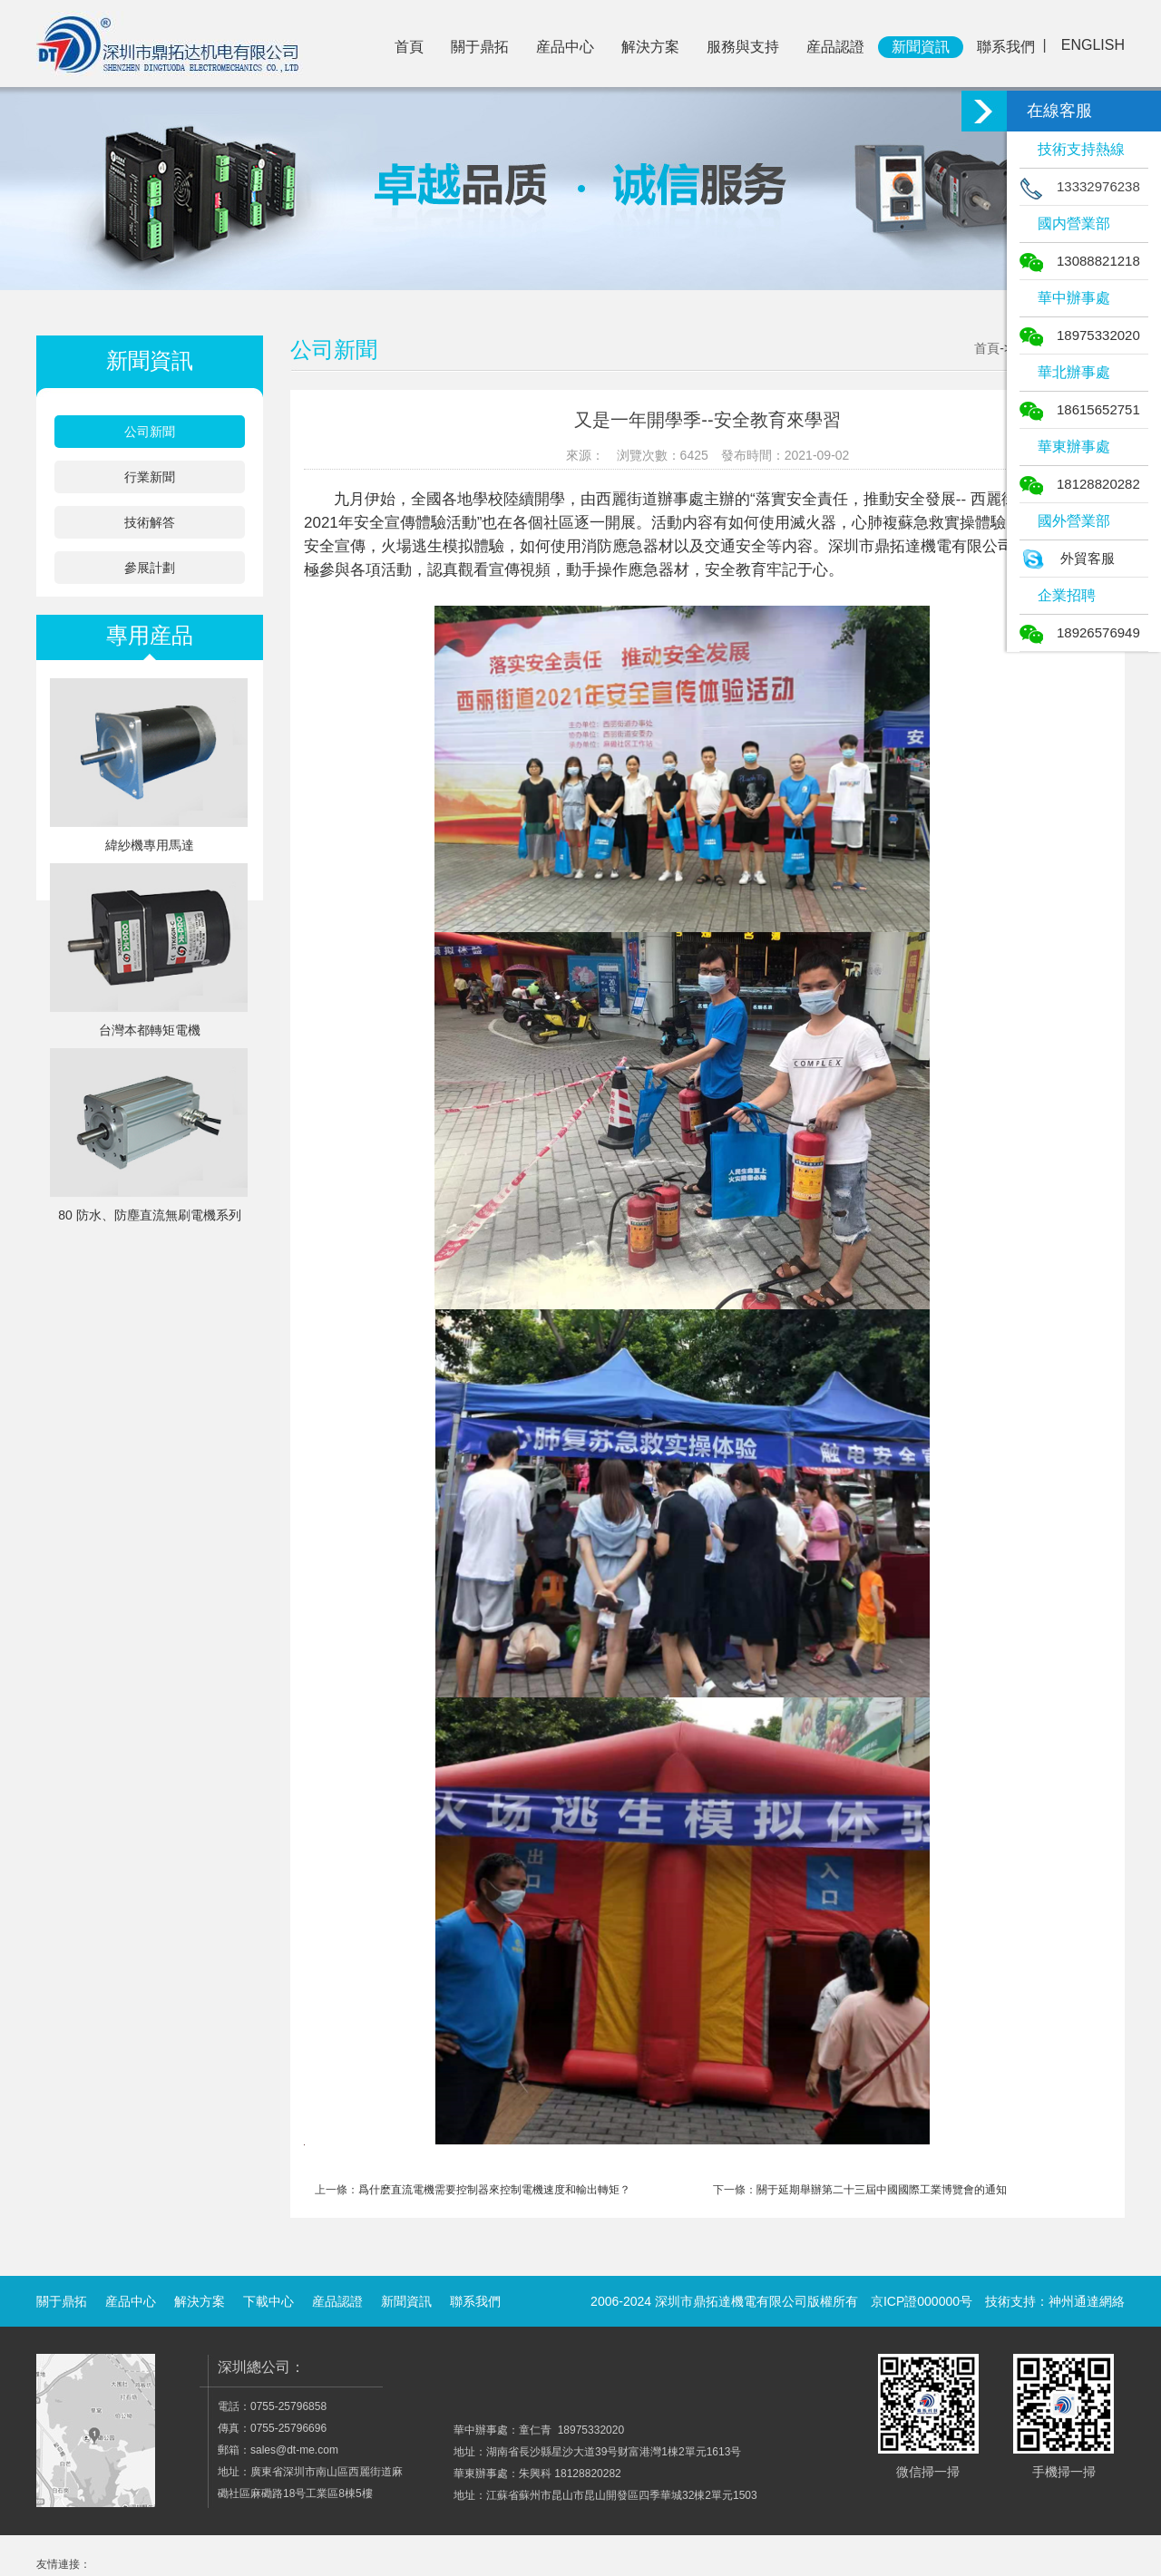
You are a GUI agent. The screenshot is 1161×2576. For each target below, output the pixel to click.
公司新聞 (149, 431)
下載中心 (268, 2301)
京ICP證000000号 (921, 2301)
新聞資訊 (921, 46)
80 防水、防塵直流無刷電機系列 (149, 1215)
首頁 (409, 46)
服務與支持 (743, 46)
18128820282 (1080, 483)
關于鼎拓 (480, 46)
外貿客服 (1067, 558)
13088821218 (1080, 260)
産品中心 (565, 46)
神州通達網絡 (1087, 2301)
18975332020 (1080, 335)
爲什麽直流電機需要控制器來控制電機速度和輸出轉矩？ (494, 2189)
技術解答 (149, 522)
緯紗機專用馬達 (149, 845)
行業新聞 (149, 477)
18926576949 (1080, 632)
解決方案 (650, 46)
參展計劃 (149, 567)
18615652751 (1080, 409)
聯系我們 (1006, 46)
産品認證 (835, 46)
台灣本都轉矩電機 (149, 1030)
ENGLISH (1093, 45)
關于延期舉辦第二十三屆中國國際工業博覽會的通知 (881, 2189)
